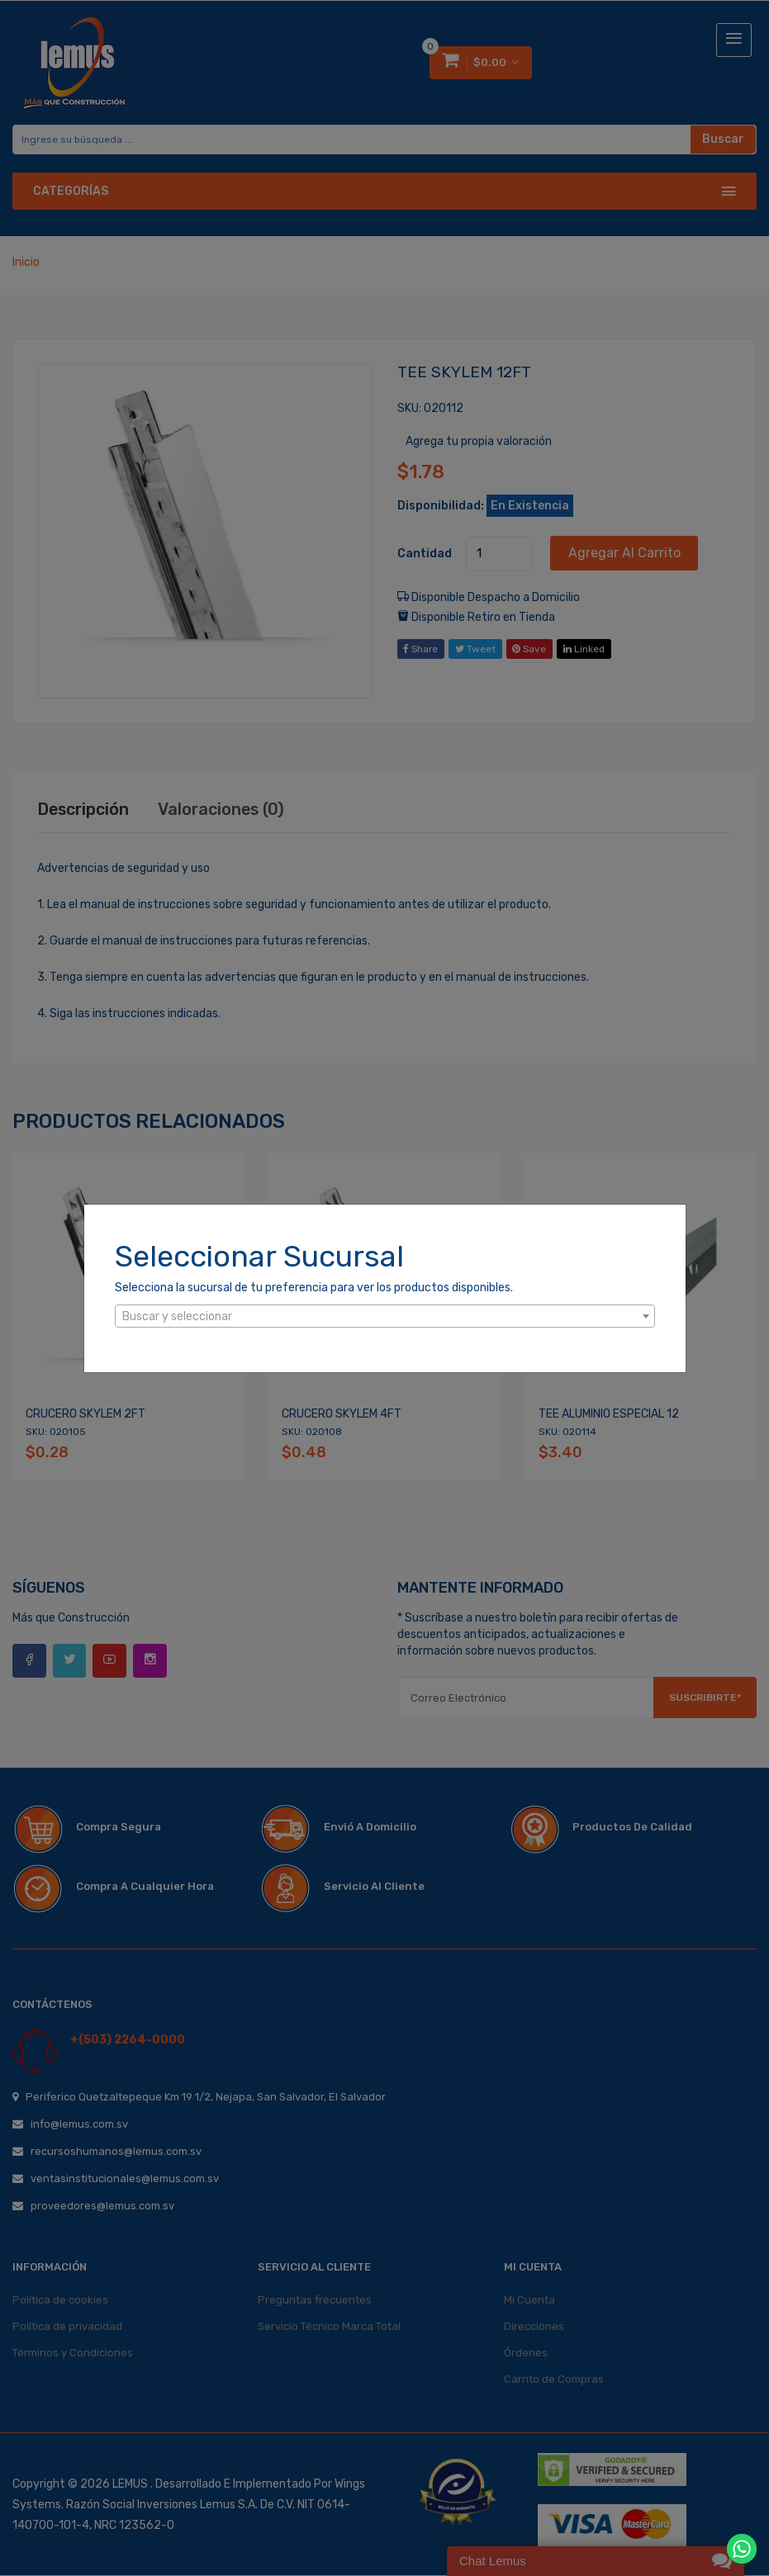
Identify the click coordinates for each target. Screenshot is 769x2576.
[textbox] (385, 1316)
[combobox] (385, 1316)
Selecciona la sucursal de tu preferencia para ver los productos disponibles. (314, 1288)
